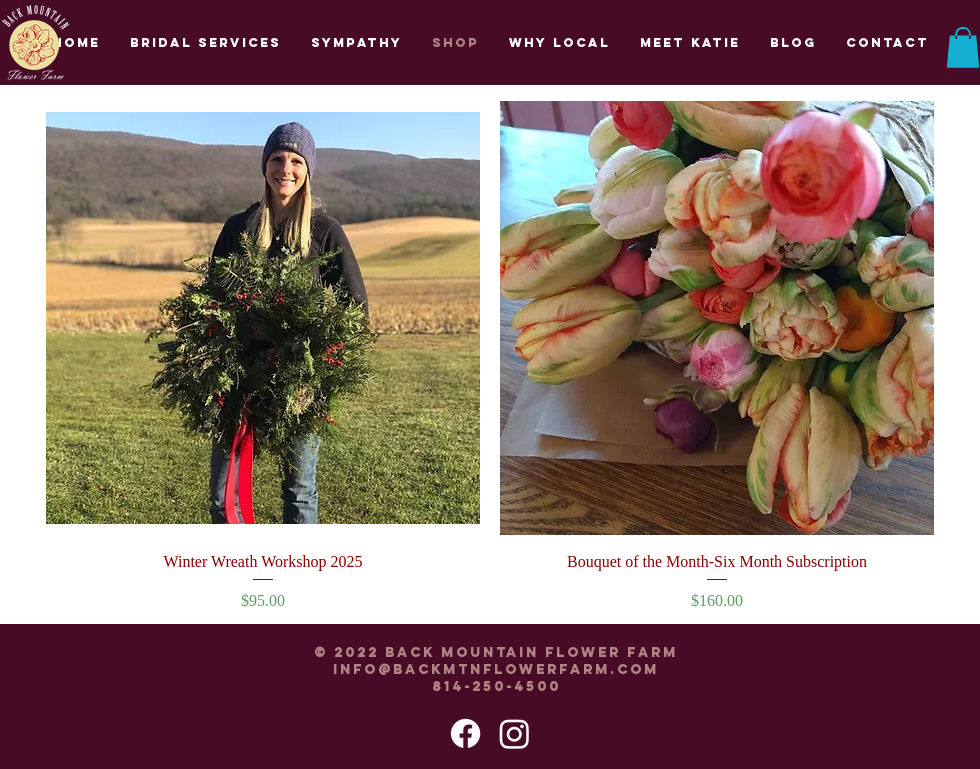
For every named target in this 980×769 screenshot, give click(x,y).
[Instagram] (514, 733)
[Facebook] (465, 733)
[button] (963, 47)
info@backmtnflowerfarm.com (496, 669)
